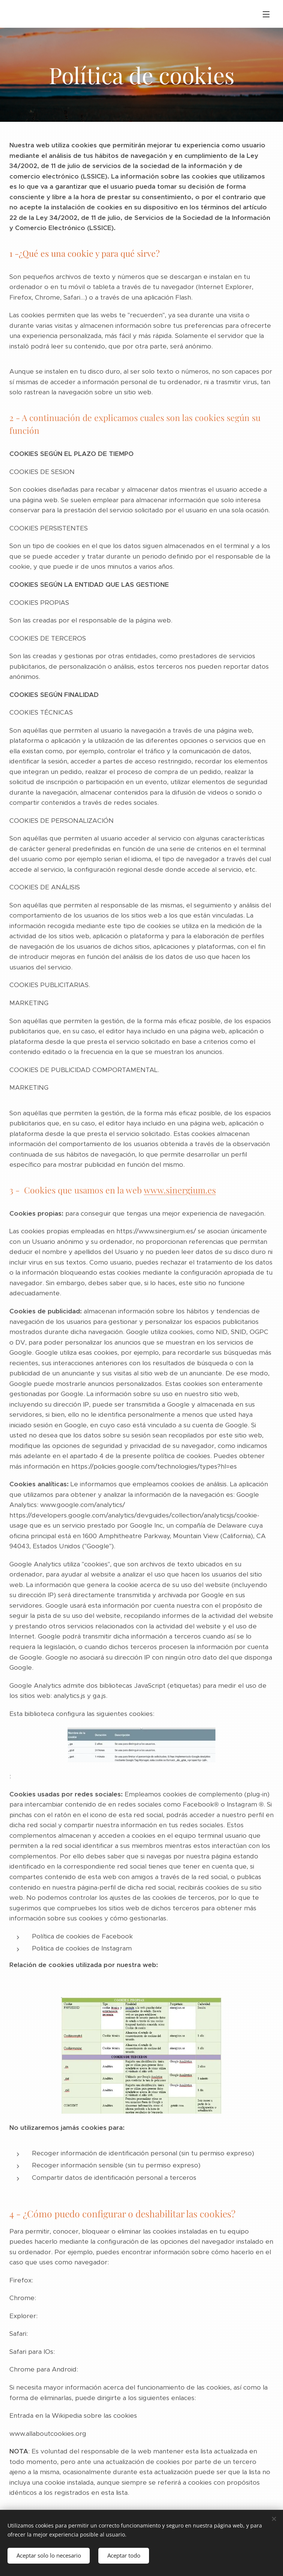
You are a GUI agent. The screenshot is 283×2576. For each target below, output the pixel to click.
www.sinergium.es (180, 1190)
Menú (266, 14)
